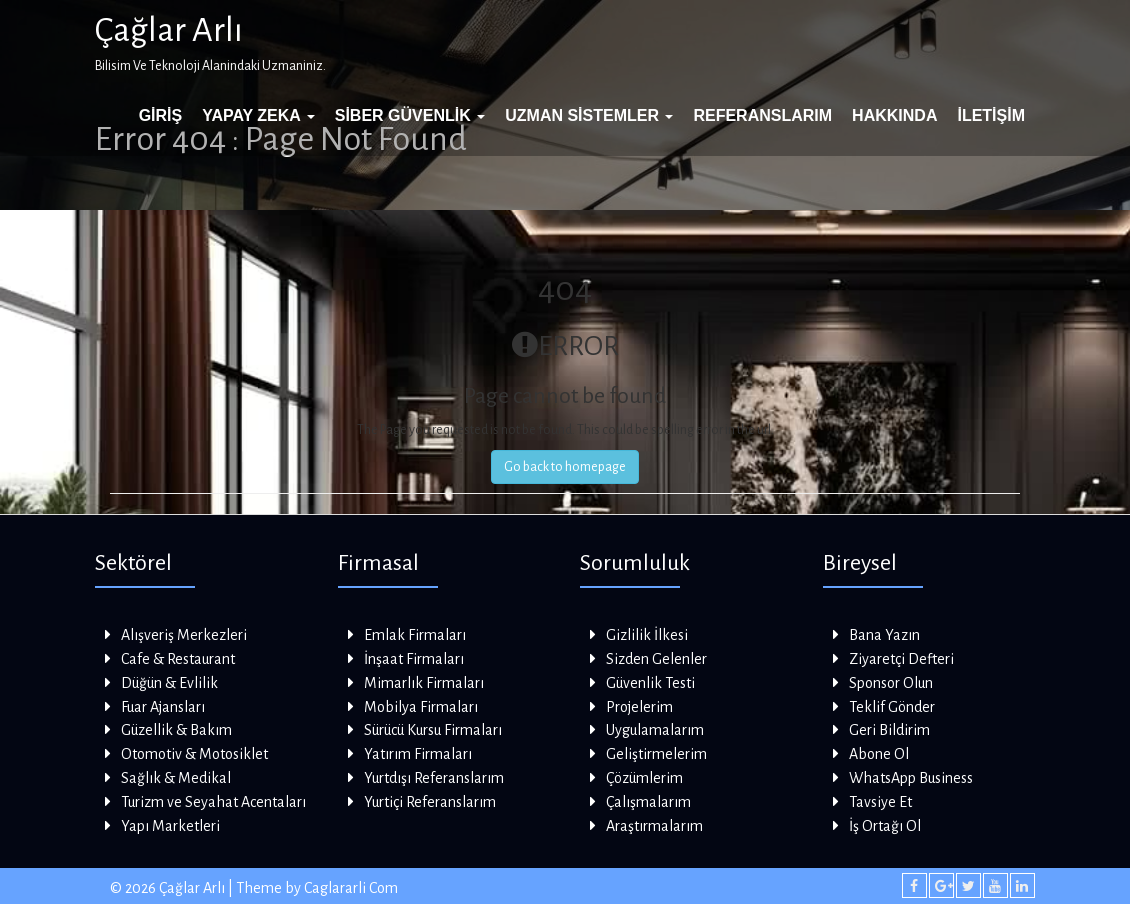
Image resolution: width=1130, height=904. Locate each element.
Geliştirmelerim (656, 754)
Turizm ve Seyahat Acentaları (213, 802)
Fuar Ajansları (163, 707)
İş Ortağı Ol (885, 826)
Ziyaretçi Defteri (901, 659)
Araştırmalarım (654, 826)
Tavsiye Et (880, 802)
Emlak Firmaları (415, 635)
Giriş (161, 115)
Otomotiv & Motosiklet (194, 754)
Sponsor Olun (891, 683)
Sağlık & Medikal (176, 778)
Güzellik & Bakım (176, 730)
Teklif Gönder (892, 707)
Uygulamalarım (655, 730)
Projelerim (639, 707)
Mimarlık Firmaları (424, 683)
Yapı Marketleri (170, 826)
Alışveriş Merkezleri (184, 635)
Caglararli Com (351, 888)
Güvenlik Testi (650, 683)
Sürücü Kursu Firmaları (433, 730)
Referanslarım (762, 115)
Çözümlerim (644, 778)
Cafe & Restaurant (178, 659)
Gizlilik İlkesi (647, 635)
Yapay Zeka (258, 115)
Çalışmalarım (648, 802)
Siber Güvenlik (410, 115)
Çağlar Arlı (169, 30)
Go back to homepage (565, 467)
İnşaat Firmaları (414, 659)
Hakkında (894, 115)
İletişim (991, 115)
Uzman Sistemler (589, 115)
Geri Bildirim (889, 730)
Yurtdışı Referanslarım (434, 778)
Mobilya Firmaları (421, 707)
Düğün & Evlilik (169, 683)
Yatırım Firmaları (418, 754)
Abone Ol (879, 754)
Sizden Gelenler (656, 659)
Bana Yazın (884, 635)
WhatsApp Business (911, 778)
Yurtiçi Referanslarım (430, 802)
